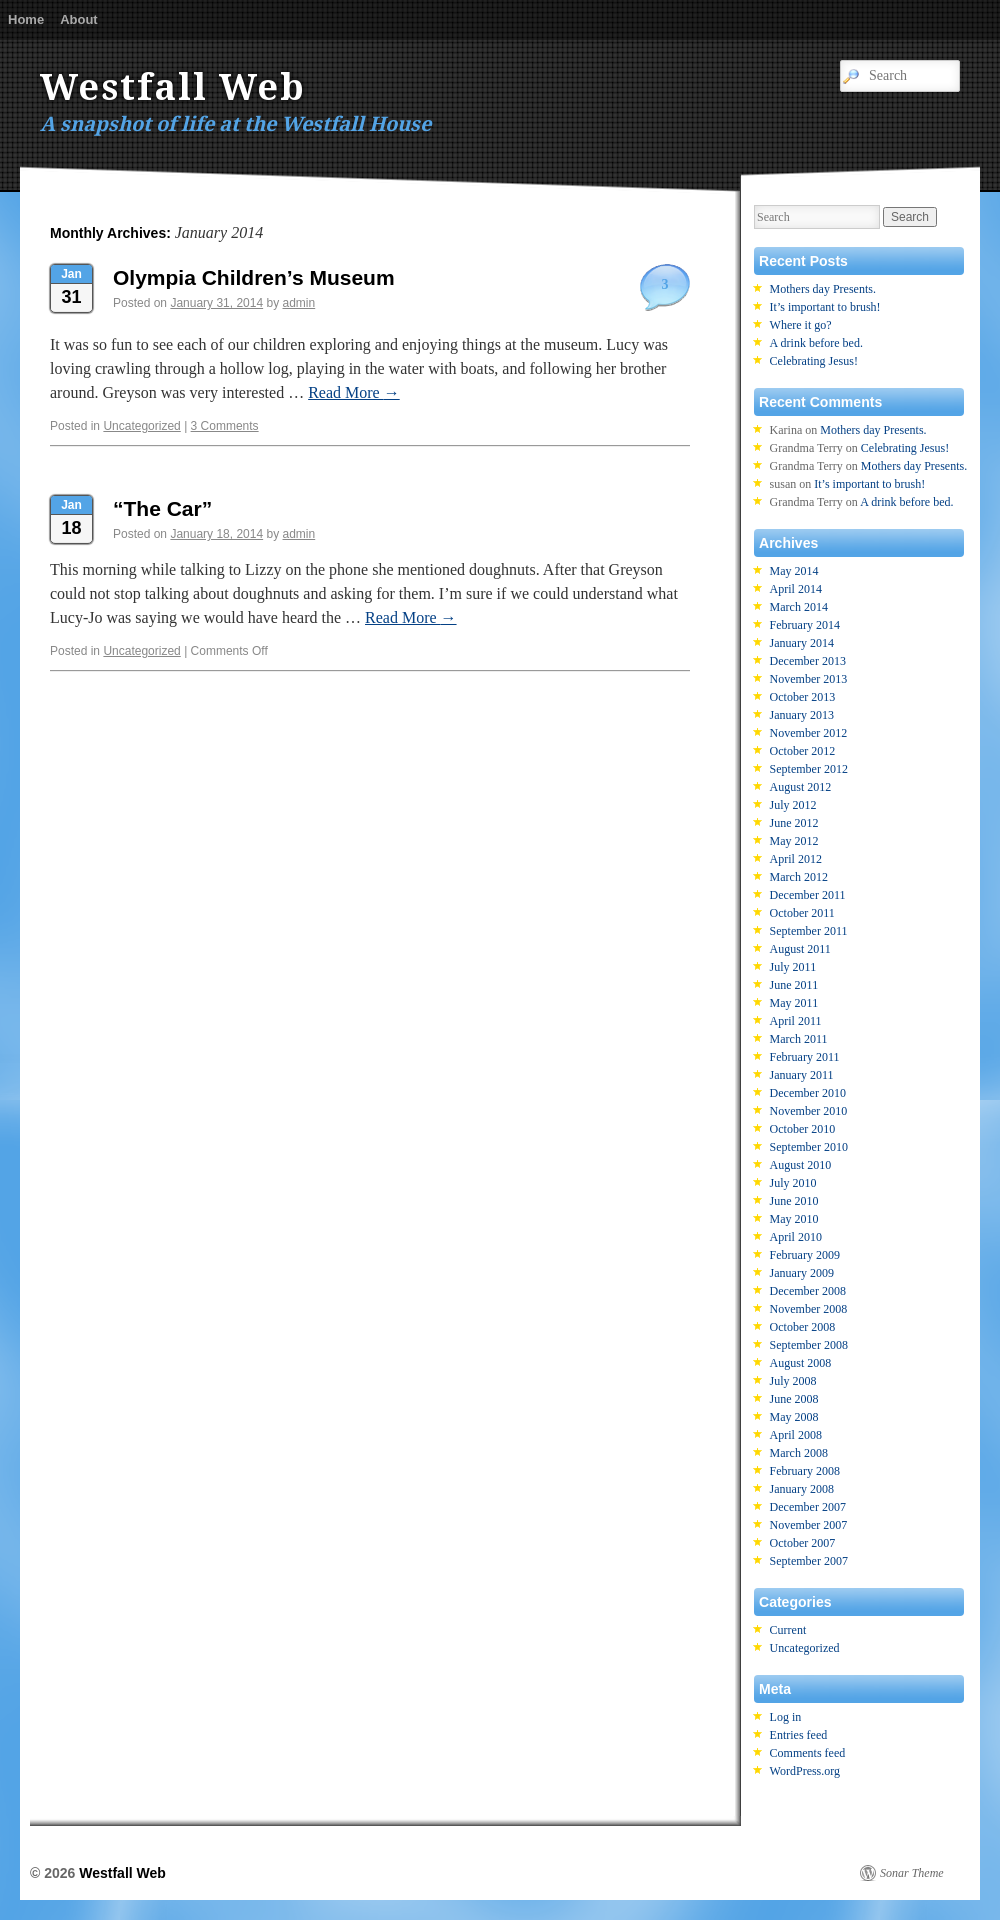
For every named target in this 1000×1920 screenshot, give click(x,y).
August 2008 (801, 1363)
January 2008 (802, 1489)
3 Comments (225, 426)
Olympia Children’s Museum (254, 277)
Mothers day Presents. (823, 289)
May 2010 (794, 1219)
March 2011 (799, 1039)
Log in (786, 1717)
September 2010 (809, 1147)
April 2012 (796, 859)
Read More (354, 392)
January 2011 (802, 1075)
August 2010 (801, 1165)
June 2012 (794, 823)
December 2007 (808, 1507)
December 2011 (808, 895)
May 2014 (794, 571)
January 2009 (802, 1273)
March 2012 (799, 877)
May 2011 (794, 1003)
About (79, 19)
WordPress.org (805, 1771)
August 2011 (800, 949)
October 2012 (803, 751)
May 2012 (794, 841)
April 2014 (796, 589)
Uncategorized (141, 426)
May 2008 (794, 1417)
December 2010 (808, 1093)
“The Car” (162, 508)
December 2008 (808, 1291)
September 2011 (809, 931)
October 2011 (802, 913)
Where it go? (801, 325)
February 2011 (805, 1057)
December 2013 (808, 661)
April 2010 (796, 1237)
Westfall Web (173, 87)
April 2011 (796, 1021)
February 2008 (805, 1471)
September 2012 (809, 769)
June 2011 (794, 985)
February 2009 (805, 1255)
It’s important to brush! (825, 307)
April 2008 (796, 1435)
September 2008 (809, 1345)
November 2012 (809, 733)
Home (26, 19)
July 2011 (793, 967)
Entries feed (799, 1735)
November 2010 (809, 1111)
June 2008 (794, 1399)
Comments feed (808, 1753)
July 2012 (793, 805)
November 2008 (809, 1309)
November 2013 (809, 679)
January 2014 (802, 643)
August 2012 (801, 787)
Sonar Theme (912, 1873)
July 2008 (793, 1381)
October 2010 (803, 1129)
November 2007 (809, 1525)
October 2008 (803, 1327)
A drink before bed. (816, 343)
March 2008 (799, 1453)
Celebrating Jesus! (814, 361)
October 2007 (803, 1543)
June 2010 (794, 1201)
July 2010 (793, 1183)
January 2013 (802, 715)
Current (788, 1630)
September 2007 (809, 1561)
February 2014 (805, 625)
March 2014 (799, 607)
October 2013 (803, 697)
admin (299, 303)
